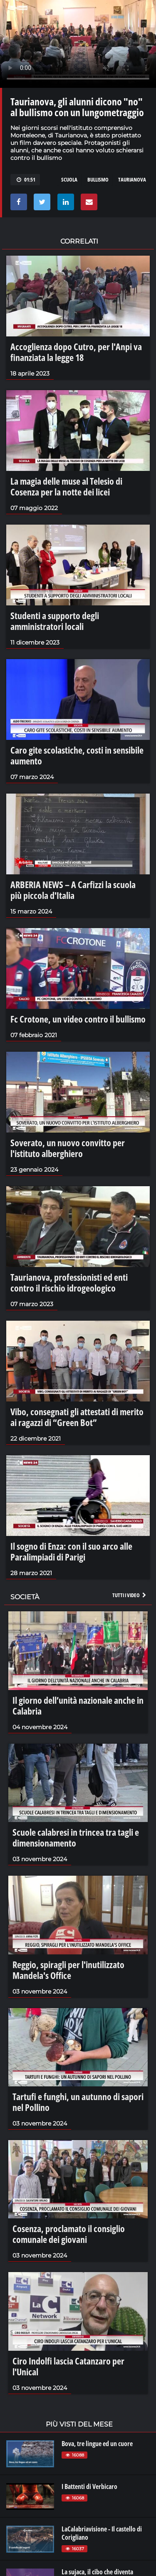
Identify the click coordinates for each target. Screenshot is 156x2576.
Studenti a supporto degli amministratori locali (54, 620)
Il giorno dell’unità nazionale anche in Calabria (78, 1705)
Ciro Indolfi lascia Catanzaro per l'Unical (68, 2366)
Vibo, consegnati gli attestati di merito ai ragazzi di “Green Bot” (77, 1417)
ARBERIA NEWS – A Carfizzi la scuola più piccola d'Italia (73, 889)
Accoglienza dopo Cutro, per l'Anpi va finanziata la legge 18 (76, 351)
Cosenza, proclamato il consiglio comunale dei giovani (68, 2233)
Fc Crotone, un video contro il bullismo (78, 1019)
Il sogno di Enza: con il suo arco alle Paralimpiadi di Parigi (71, 1551)
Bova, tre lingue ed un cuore (97, 2443)
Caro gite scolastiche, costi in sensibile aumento (77, 755)
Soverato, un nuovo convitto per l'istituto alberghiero (67, 1148)
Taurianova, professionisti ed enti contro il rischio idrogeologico (69, 1282)
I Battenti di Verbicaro (89, 2486)
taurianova (132, 179)
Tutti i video (129, 1595)
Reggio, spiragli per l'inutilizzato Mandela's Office (68, 1969)
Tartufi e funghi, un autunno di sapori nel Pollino (78, 2101)
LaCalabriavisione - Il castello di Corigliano (102, 2533)
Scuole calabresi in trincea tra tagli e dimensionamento (75, 1837)
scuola (69, 179)
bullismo (98, 179)
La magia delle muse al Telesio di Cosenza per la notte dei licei (66, 486)
